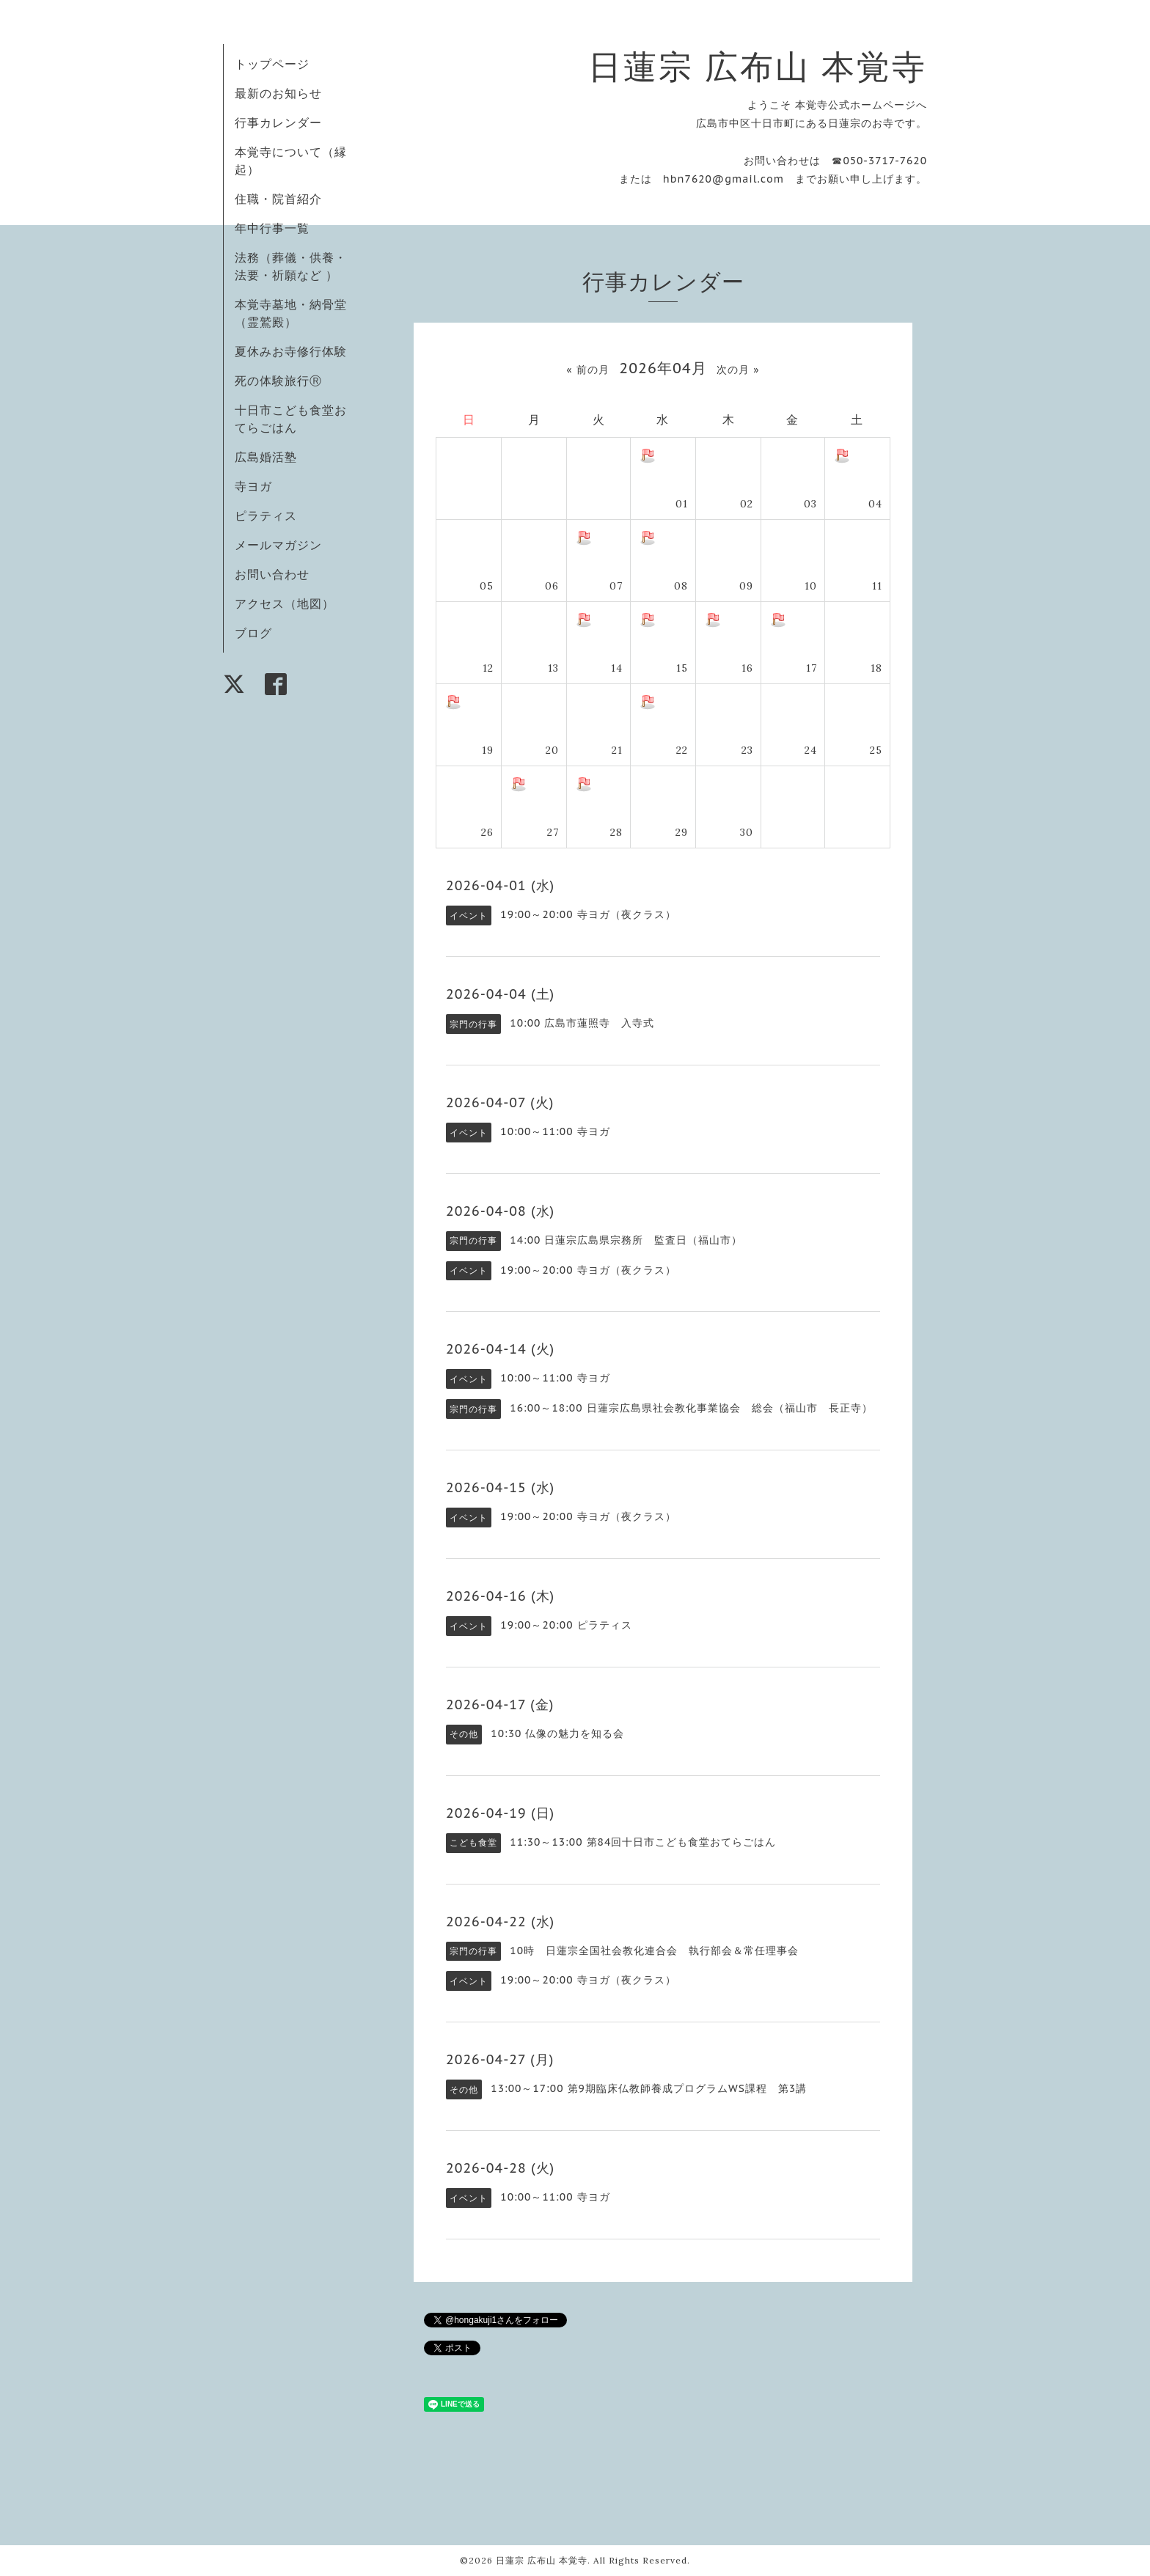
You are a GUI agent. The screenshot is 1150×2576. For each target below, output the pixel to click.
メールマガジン (278, 544)
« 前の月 (587, 369)
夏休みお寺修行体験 (291, 351)
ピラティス (266, 515)
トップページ (272, 63)
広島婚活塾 (266, 456)
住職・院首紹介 (278, 198)
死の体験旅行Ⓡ (278, 380)
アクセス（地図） (284, 603)
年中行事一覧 (272, 228)
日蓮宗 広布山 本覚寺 (757, 66)
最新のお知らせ (278, 93)
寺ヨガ (253, 486)
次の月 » (738, 369)
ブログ (253, 632)
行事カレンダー (278, 122)
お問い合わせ (272, 574)
